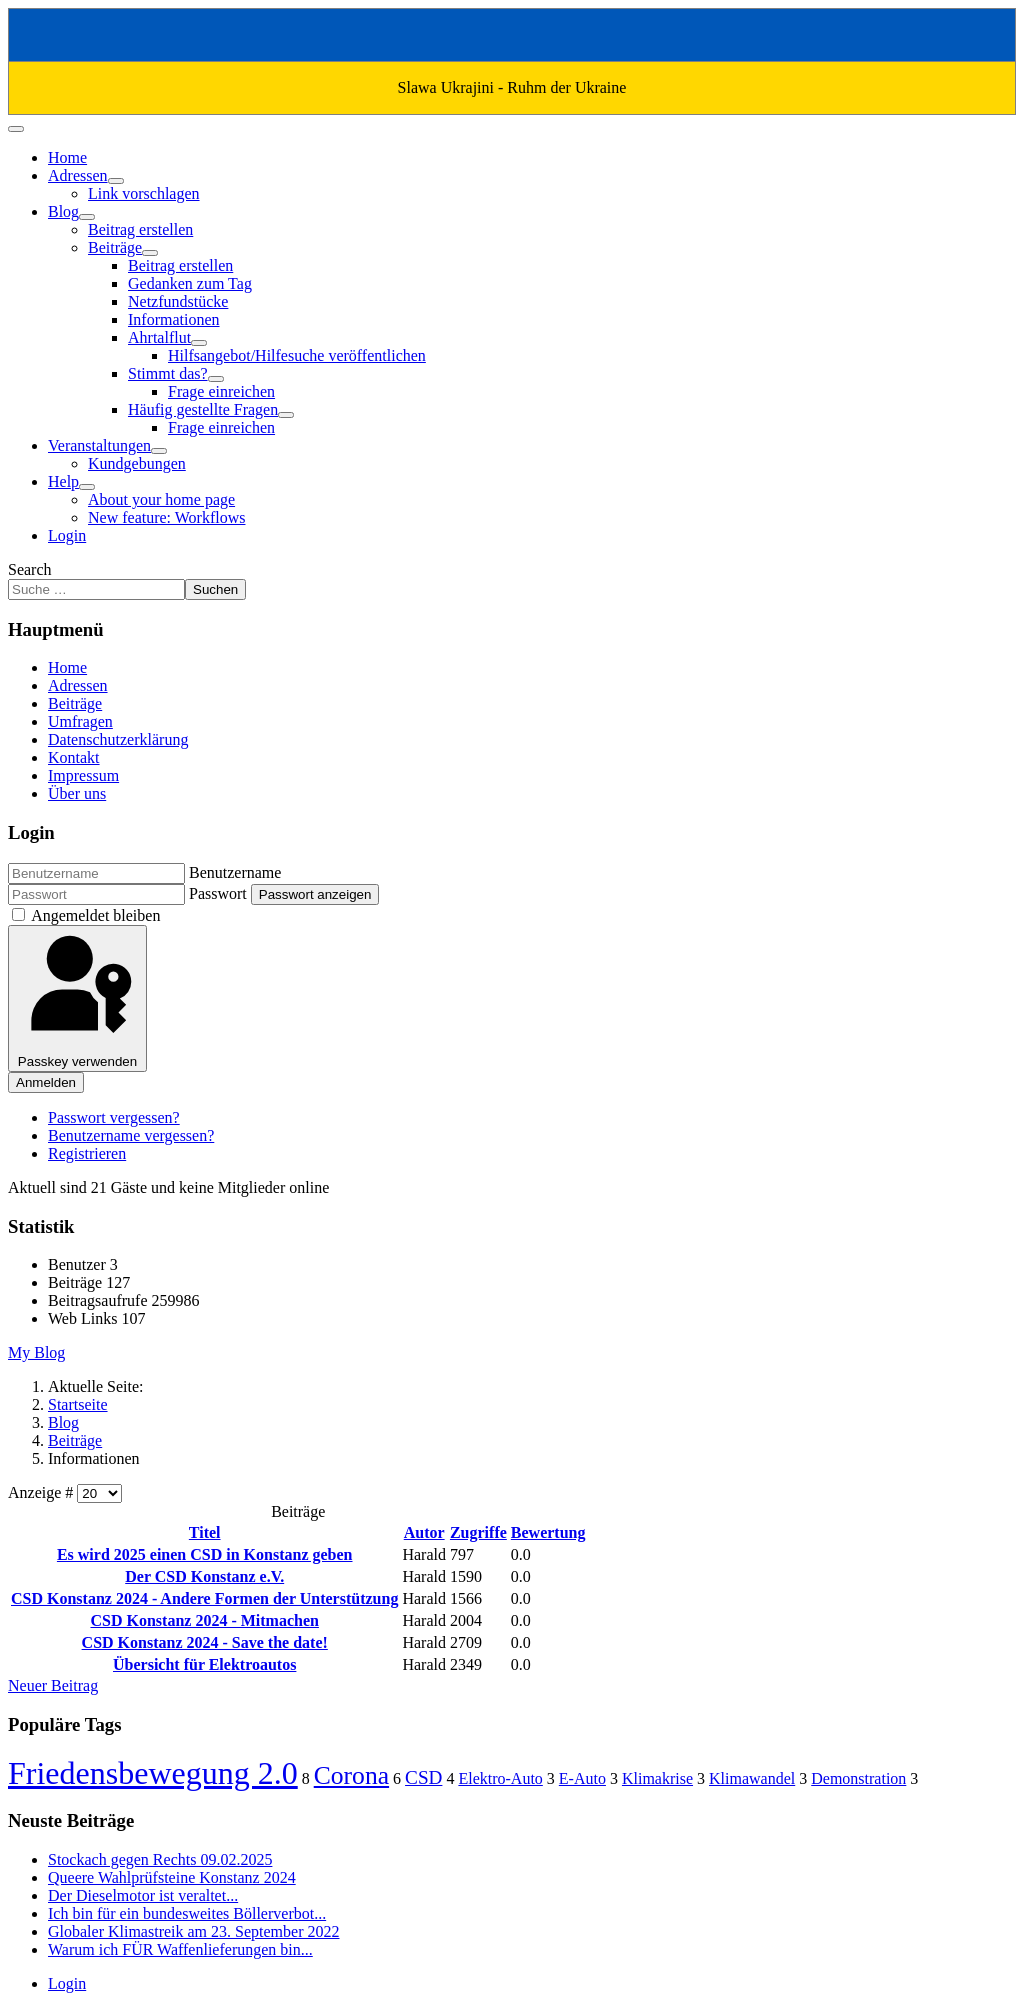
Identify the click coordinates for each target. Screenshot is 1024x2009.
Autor (424, 1532)
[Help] (87, 487)
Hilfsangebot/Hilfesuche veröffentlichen (297, 355)
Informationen (174, 319)
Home (67, 157)
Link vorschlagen (144, 193)
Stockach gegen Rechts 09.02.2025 (160, 1859)
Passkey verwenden (77, 998)
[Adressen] (116, 181)
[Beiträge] (150, 253)
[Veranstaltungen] (159, 451)
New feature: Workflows (166, 517)
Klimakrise (657, 1778)
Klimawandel (752, 1778)
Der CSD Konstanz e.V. (204, 1576)
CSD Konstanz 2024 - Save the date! (205, 1642)
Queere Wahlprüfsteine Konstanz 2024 (172, 1877)
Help (63, 481)
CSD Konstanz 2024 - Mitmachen (204, 1620)
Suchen (215, 589)
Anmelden (46, 1082)
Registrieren (87, 1153)
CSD (423, 1777)
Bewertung (548, 1532)
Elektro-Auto (500, 1778)
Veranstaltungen (99, 445)
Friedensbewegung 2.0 (153, 1773)
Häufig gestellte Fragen (203, 409)
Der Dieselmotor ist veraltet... (143, 1895)
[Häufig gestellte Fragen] (286, 415)
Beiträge (115, 247)
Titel (205, 1532)
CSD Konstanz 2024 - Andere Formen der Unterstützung (204, 1598)
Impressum (83, 775)
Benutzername (235, 872)
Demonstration (858, 1778)
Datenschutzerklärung (118, 739)
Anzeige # (42, 1492)
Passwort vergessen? (114, 1117)
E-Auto (582, 1778)
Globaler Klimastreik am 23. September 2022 (193, 1931)
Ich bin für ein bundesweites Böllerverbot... (187, 1913)
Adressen (78, 175)
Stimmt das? (168, 373)
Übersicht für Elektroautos (204, 1664)
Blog (63, 211)
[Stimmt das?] (216, 379)
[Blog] (87, 217)
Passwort (218, 893)
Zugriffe (478, 1532)
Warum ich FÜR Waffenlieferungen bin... (180, 1949)
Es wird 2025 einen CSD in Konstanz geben (205, 1554)
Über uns (77, 793)
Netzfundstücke (178, 301)
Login (67, 535)
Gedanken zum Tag (190, 283)
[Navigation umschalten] (16, 129)
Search (30, 569)
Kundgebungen (137, 463)
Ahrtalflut (159, 337)
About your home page (161, 499)
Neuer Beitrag (53, 1685)
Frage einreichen (221, 391)
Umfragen (80, 721)
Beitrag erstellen (140, 229)
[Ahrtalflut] (199, 343)
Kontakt (74, 757)
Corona (351, 1775)
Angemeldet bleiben (95, 915)
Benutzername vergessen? (131, 1135)
